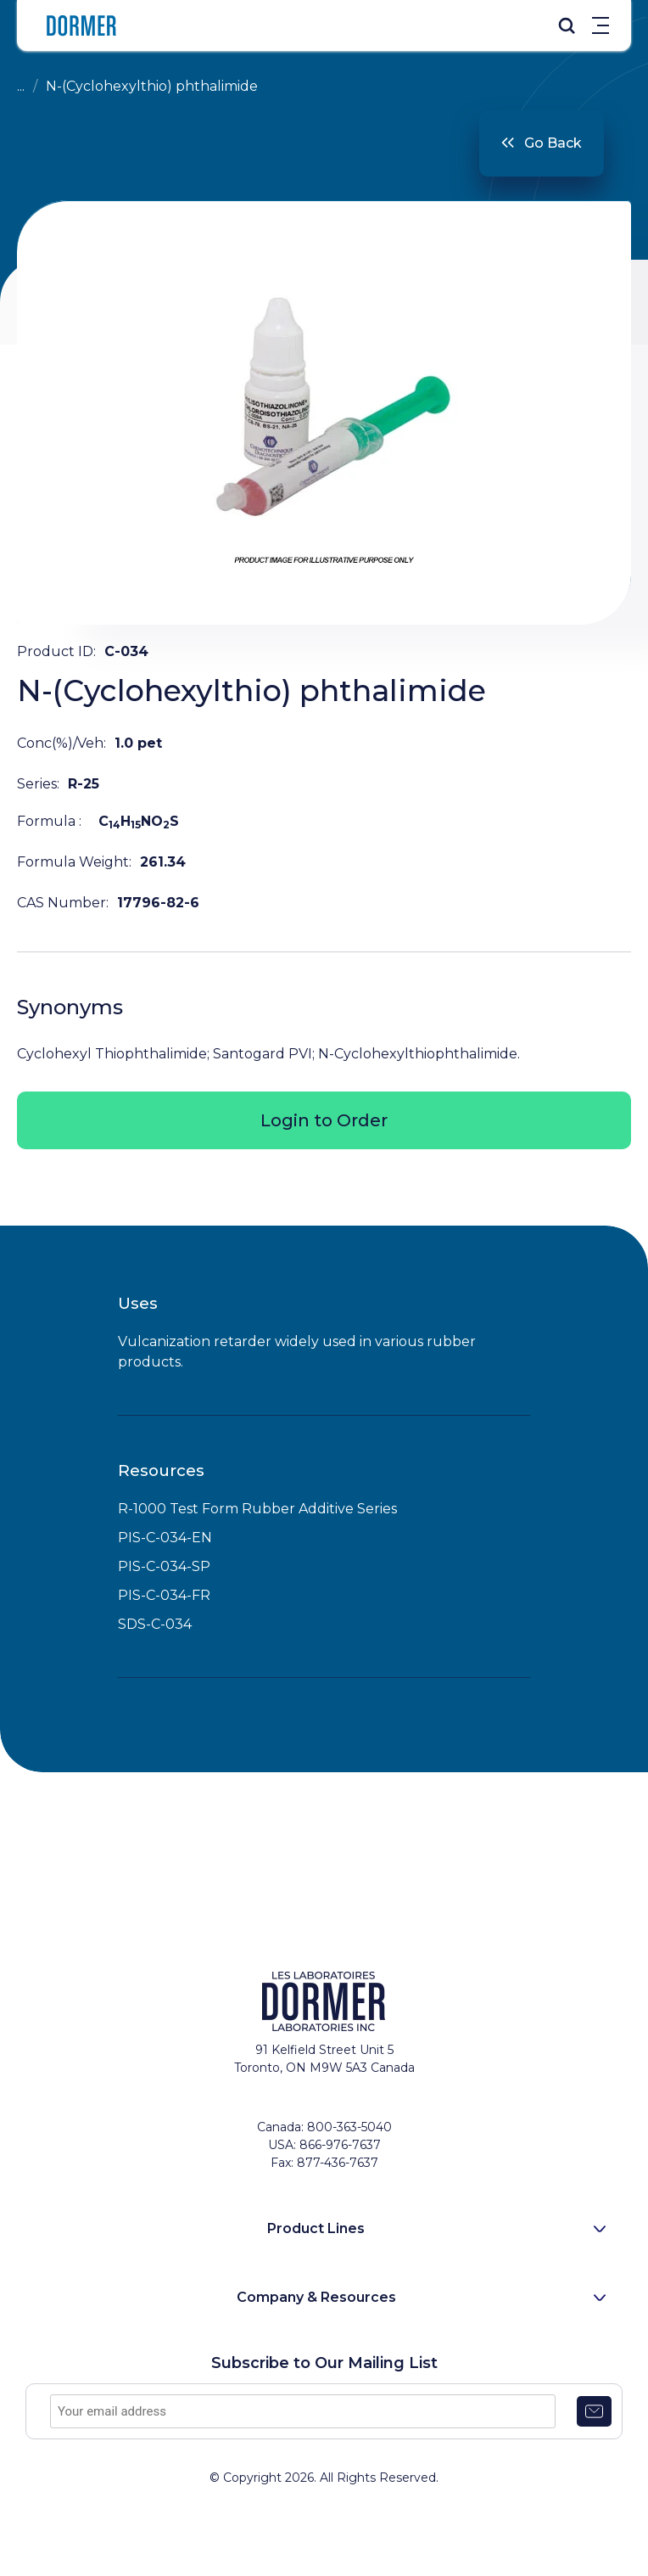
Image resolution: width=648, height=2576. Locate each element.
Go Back (553, 143)
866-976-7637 (340, 2144)
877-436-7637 (337, 2162)
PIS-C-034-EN (165, 1537)
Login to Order (324, 1120)
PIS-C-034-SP (164, 1566)
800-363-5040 (349, 2127)
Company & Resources (316, 2297)
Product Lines (316, 2228)
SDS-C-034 (155, 1624)
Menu (600, 25)
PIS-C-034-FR (164, 1595)
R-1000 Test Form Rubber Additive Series (257, 1509)
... (21, 86)
